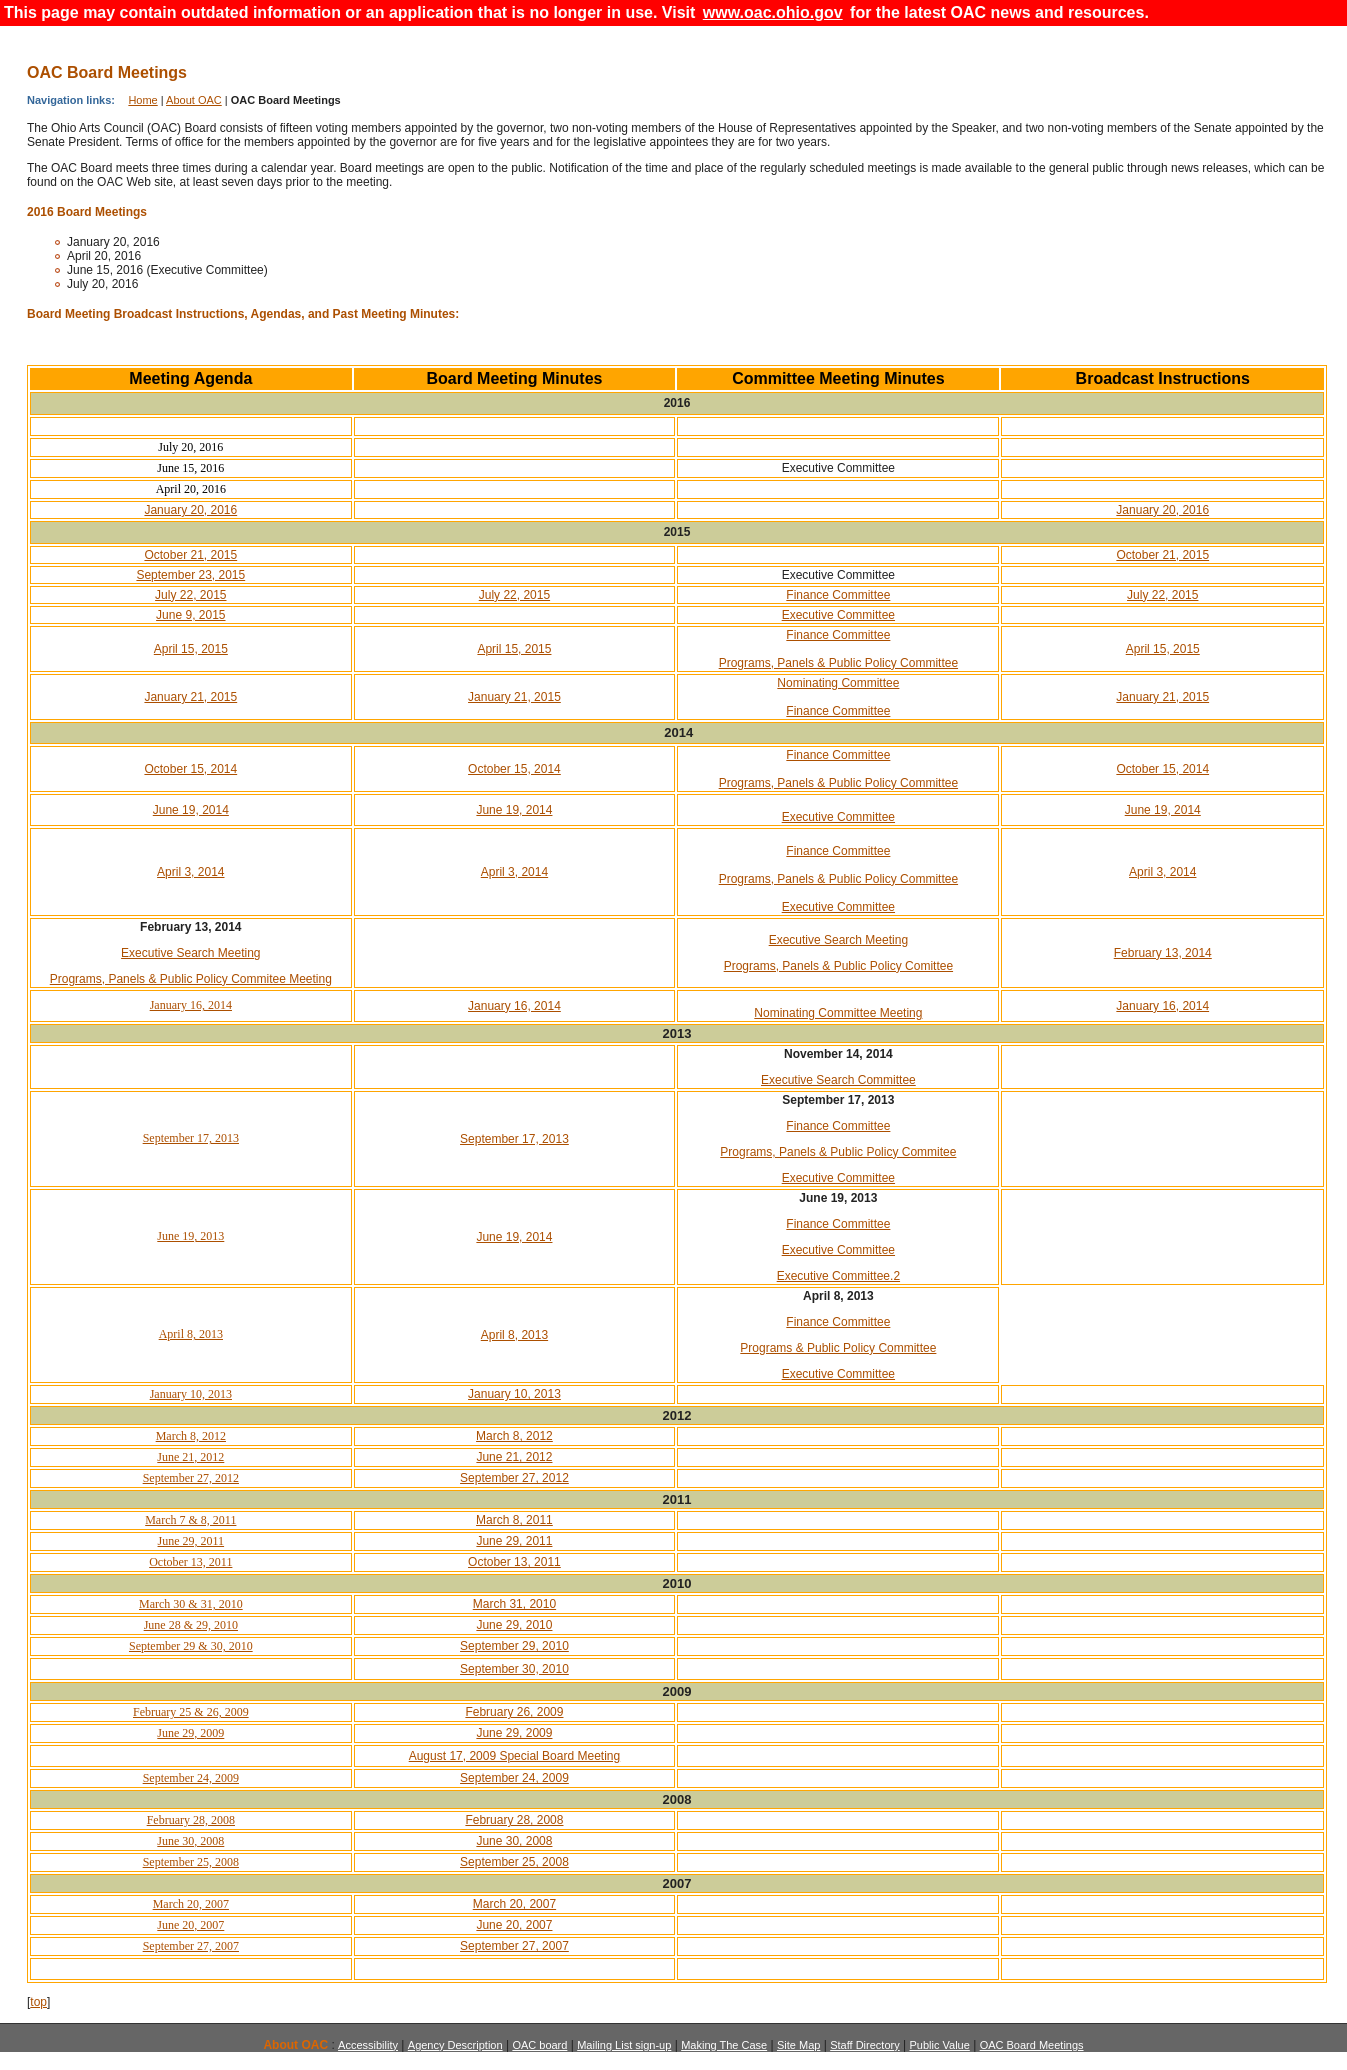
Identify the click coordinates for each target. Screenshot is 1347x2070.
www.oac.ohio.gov (773, 12)
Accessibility (368, 2045)
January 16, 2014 (191, 1005)
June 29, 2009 (190, 1733)
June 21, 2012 (190, 1457)
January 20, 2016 (190, 510)
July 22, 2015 (190, 595)
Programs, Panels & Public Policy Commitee (838, 1152)
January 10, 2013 (191, 1394)
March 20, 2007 (191, 1904)
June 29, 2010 (514, 1625)
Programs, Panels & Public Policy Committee (838, 663)
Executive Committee (838, 615)
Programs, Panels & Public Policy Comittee (838, 966)
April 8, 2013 (191, 1334)
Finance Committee (838, 595)
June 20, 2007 (190, 1925)
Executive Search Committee (838, 1080)
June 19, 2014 (191, 810)
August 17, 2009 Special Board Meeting (514, 1756)
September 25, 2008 (191, 1862)
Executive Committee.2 (838, 1276)
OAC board (539, 2045)
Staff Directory (865, 2045)
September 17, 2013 (191, 1138)
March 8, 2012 (191, 1436)
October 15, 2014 (190, 769)
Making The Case (724, 2045)
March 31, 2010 (514, 1604)
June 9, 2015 (190, 615)
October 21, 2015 (190, 555)
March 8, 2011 (514, 1520)
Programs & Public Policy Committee (838, 1348)
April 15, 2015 (191, 649)
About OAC (194, 100)
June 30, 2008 (190, 1841)
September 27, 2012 (191, 1478)
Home (142, 100)
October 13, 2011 (190, 1562)
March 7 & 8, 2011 (190, 1520)
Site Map (798, 2045)
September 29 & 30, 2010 (191, 1646)
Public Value (939, 2045)
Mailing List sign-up (624, 2045)
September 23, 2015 (190, 575)
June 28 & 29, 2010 (191, 1625)
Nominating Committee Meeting (838, 1013)
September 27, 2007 (191, 1946)
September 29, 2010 (514, 1646)
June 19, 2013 (190, 1236)
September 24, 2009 (191, 1778)
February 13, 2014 (1163, 953)
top (38, 2002)
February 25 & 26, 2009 (191, 1712)
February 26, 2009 (514, 1712)
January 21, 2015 (190, 697)
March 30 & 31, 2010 (191, 1604)
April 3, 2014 (190, 872)
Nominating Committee (838, 683)
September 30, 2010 (514, 1669)
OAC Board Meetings (1032, 2045)
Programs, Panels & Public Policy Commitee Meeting (191, 979)
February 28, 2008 (191, 1820)
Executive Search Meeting (190, 953)
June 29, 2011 (191, 1541)
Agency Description (455, 2045)
